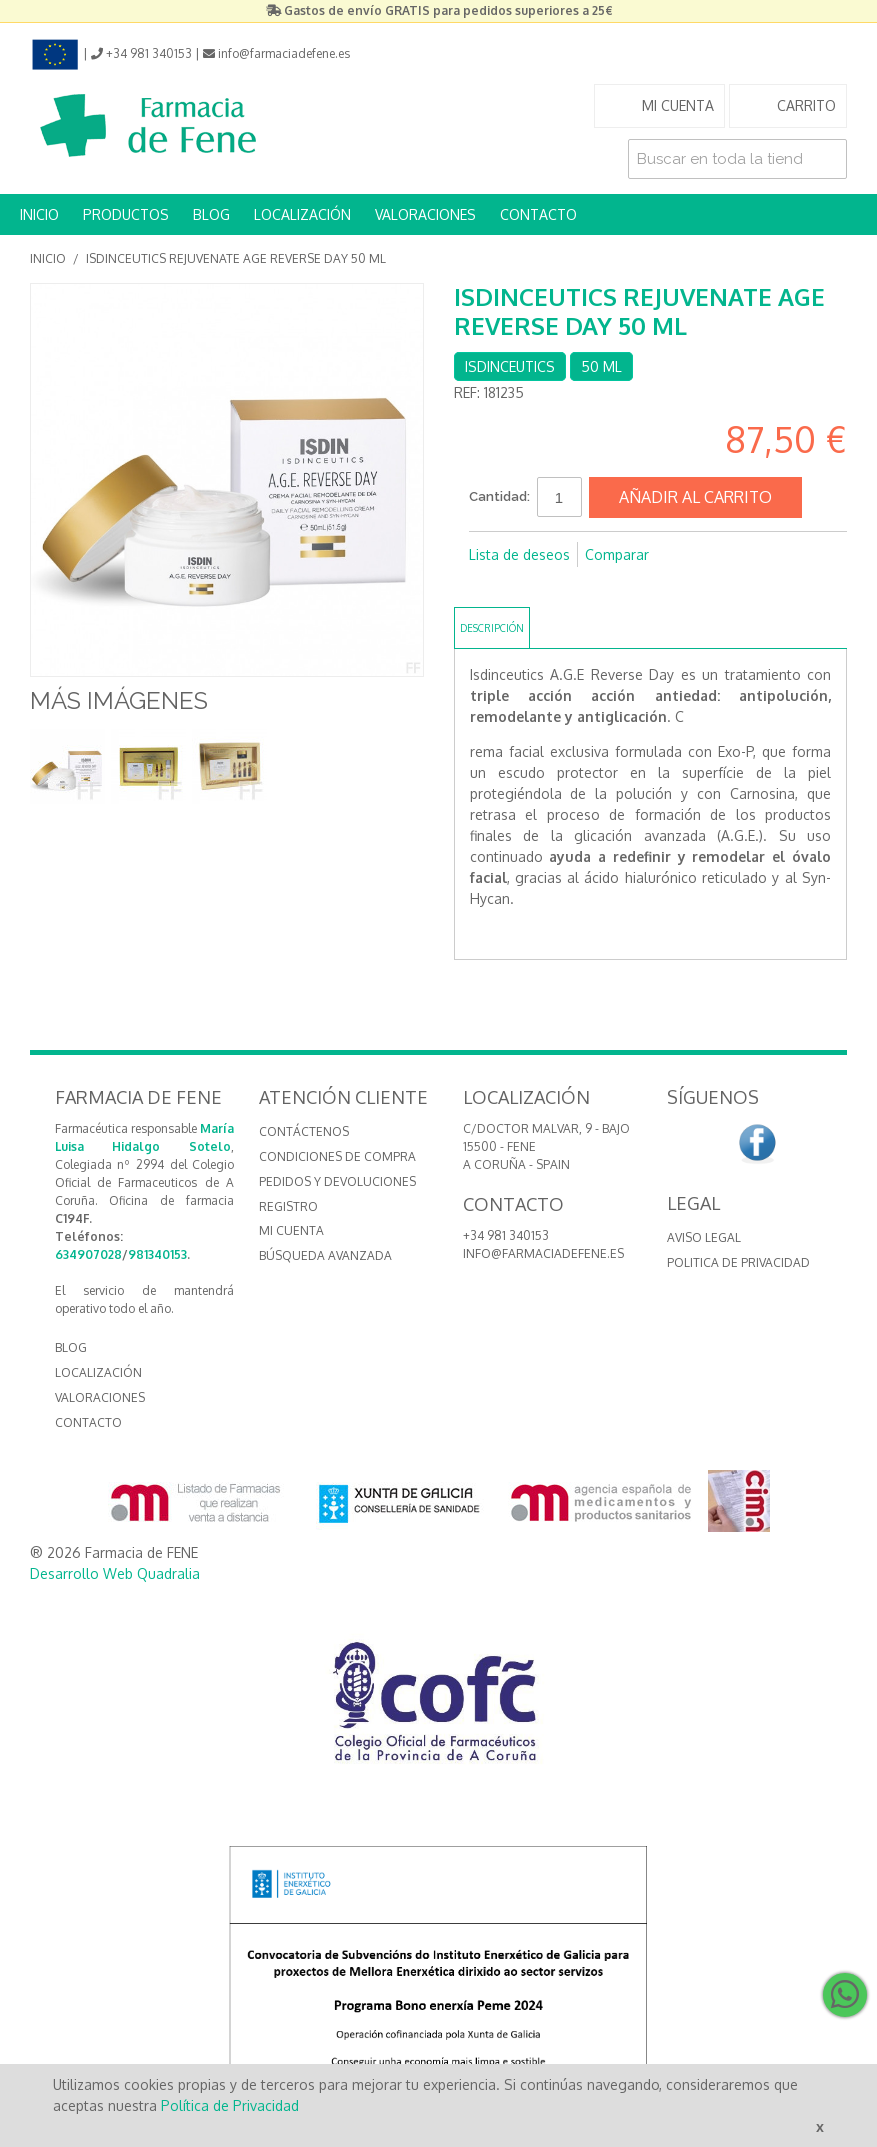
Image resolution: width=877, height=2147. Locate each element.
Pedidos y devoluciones (337, 1181)
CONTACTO (538, 214)
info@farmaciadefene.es (543, 1253)
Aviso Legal (704, 1237)
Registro (288, 1206)
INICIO (39, 214)
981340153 (157, 1254)
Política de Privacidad (230, 2105)
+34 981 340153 (506, 1235)
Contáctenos (304, 1131)
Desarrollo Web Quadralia (115, 1573)
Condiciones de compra (337, 1156)
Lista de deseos (519, 554)
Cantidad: (499, 496)
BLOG (211, 214)
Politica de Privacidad (738, 1262)
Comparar (617, 554)
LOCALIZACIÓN (302, 214)
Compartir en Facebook (489, 587)
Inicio (48, 258)
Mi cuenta (291, 1230)
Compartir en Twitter (529, 587)
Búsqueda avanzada (325, 1255)
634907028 (88, 1254)
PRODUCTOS (126, 214)
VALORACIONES (425, 214)
